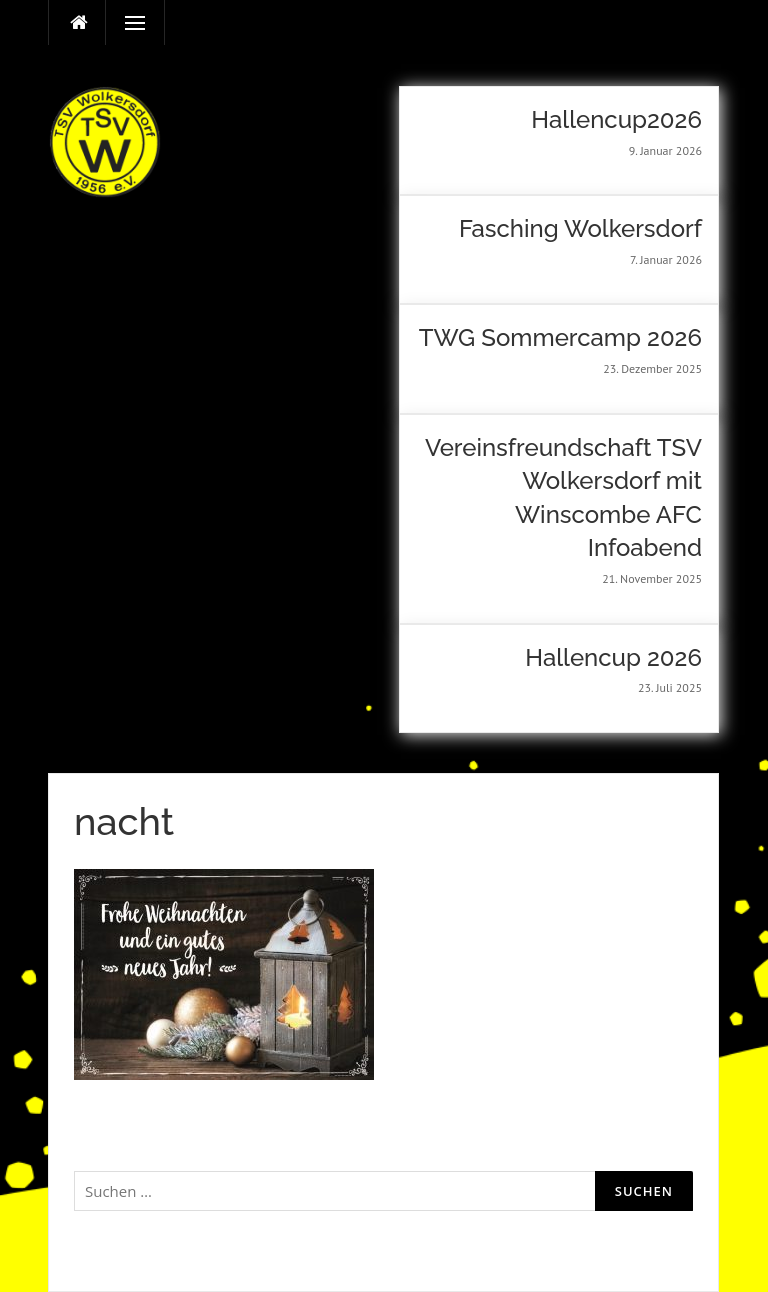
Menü (126, 23)
